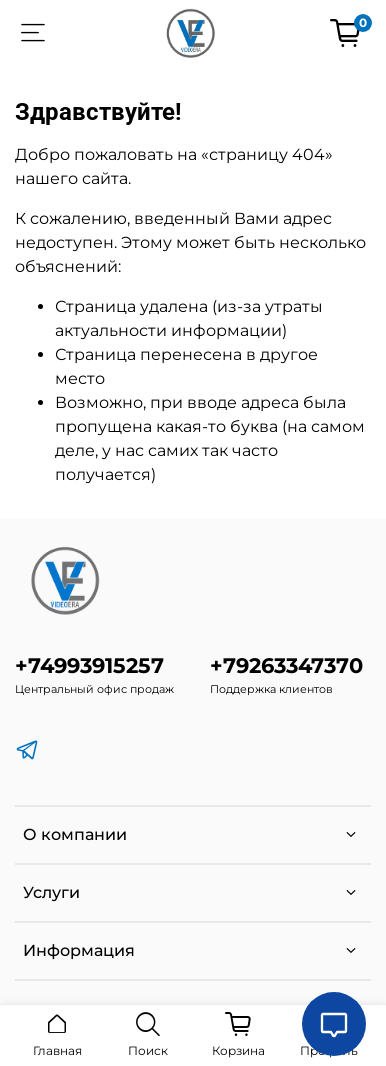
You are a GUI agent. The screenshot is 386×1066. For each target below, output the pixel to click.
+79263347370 (286, 665)
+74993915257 (89, 665)
